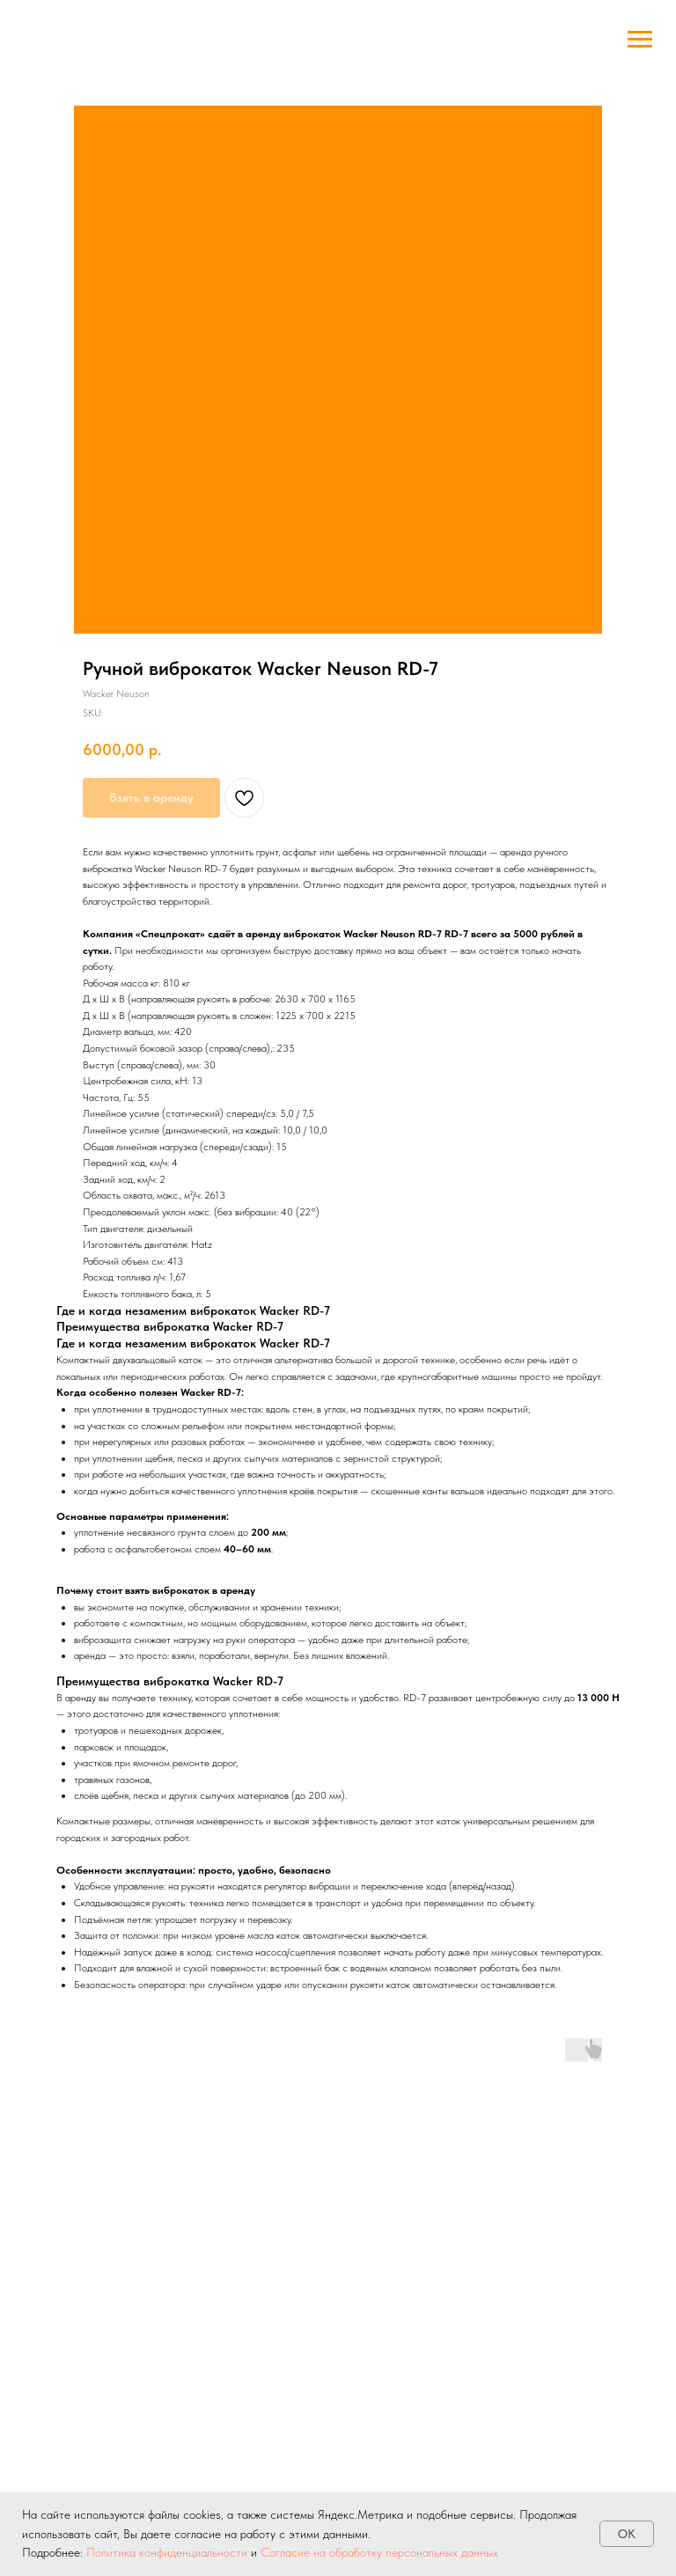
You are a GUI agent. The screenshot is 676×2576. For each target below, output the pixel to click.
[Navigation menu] (640, 39)
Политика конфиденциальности (166, 2552)
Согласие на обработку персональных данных (379, 2552)
